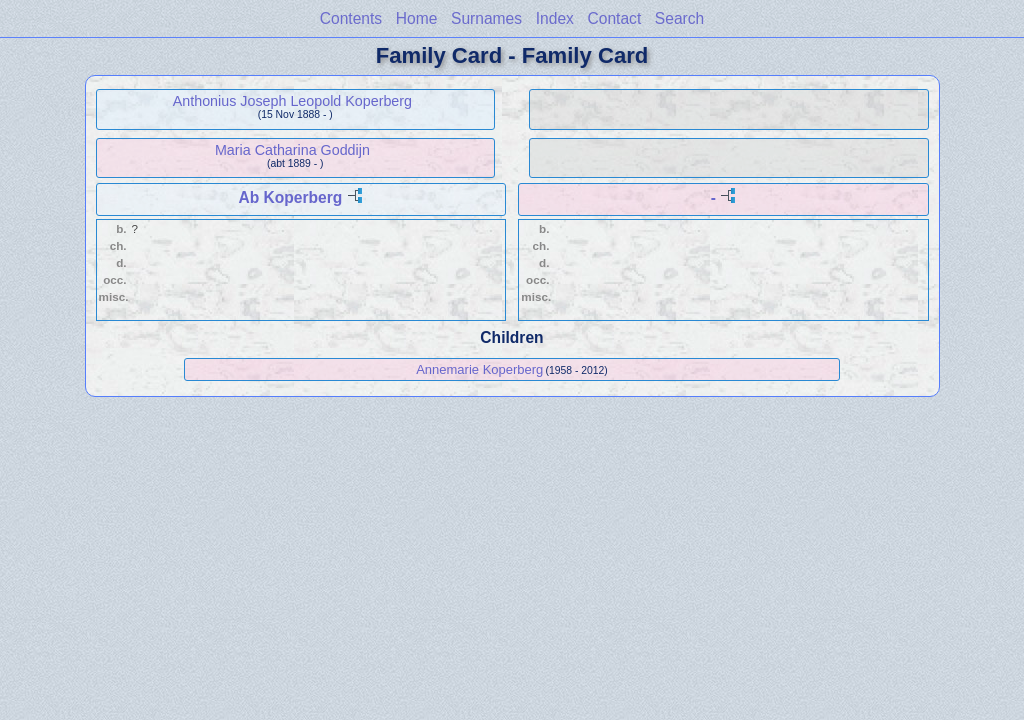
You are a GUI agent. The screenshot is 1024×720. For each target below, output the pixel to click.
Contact (614, 18)
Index (555, 18)
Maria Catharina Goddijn (292, 150)
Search (679, 18)
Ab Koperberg (290, 197)
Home (417, 18)
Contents (351, 18)
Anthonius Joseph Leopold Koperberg (292, 101)
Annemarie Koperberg (479, 369)
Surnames (486, 18)
